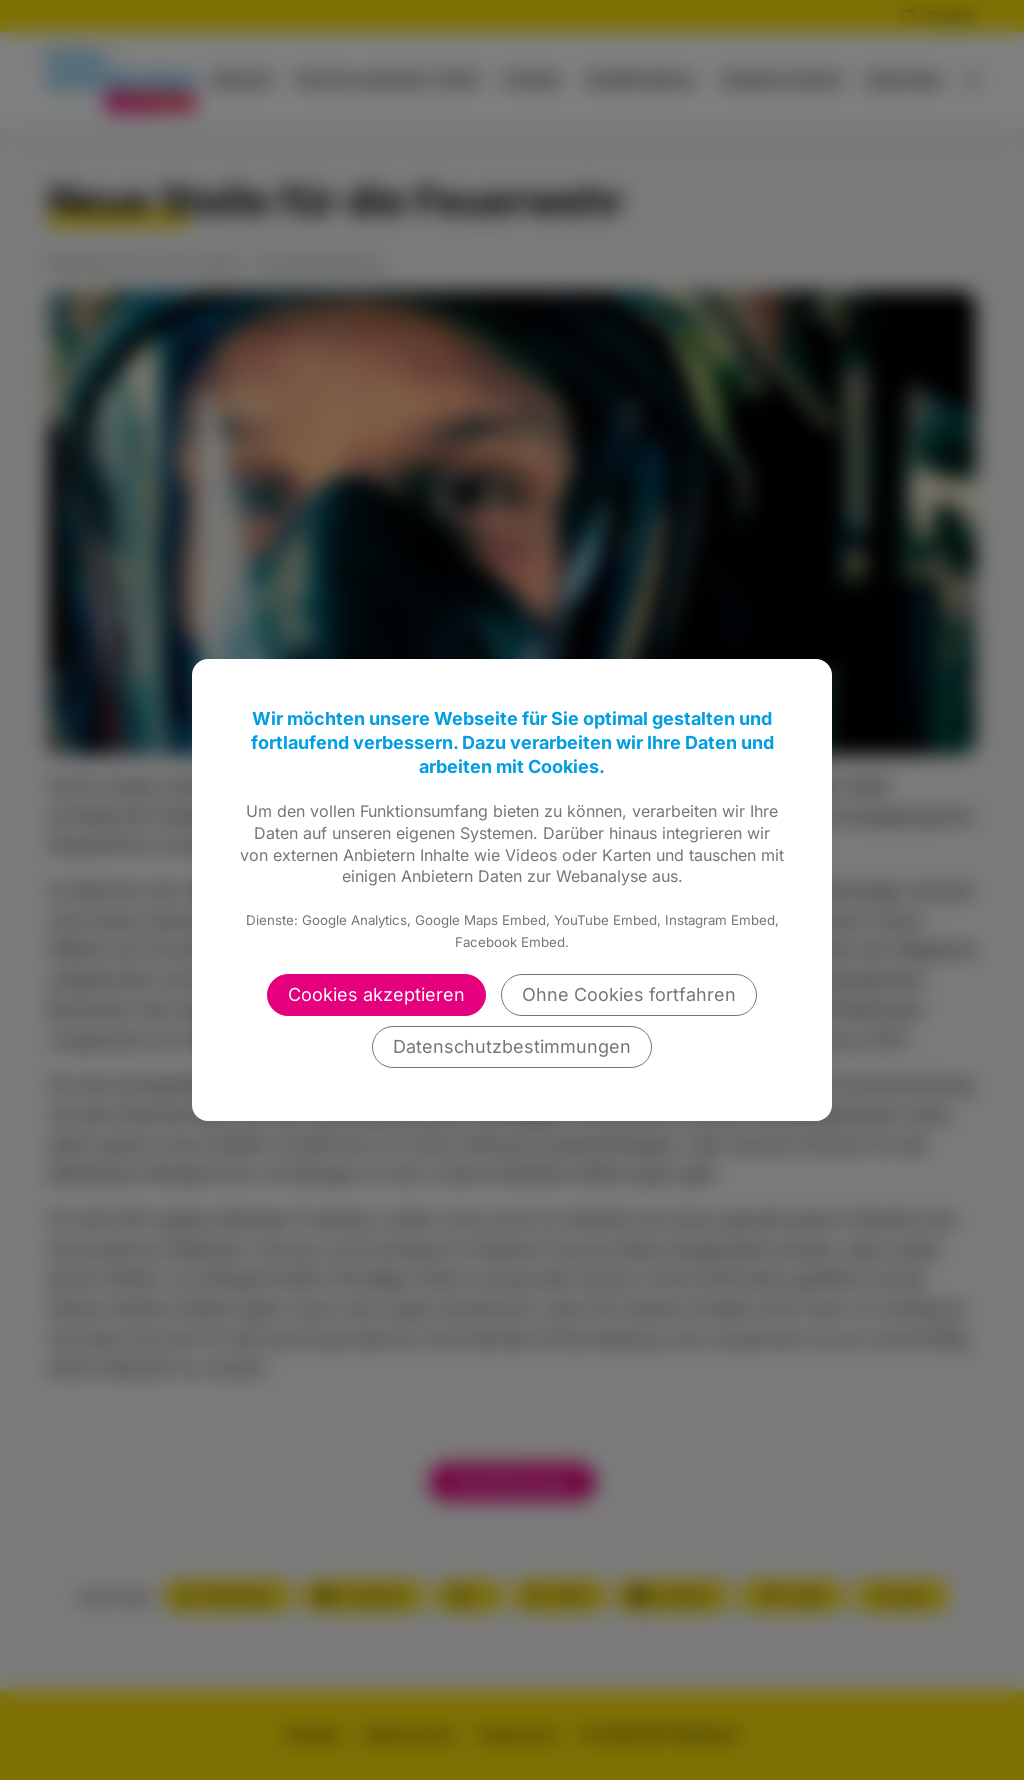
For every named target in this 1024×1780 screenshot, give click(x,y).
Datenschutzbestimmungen (512, 1046)
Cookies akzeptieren (376, 994)
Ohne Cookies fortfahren (629, 994)
